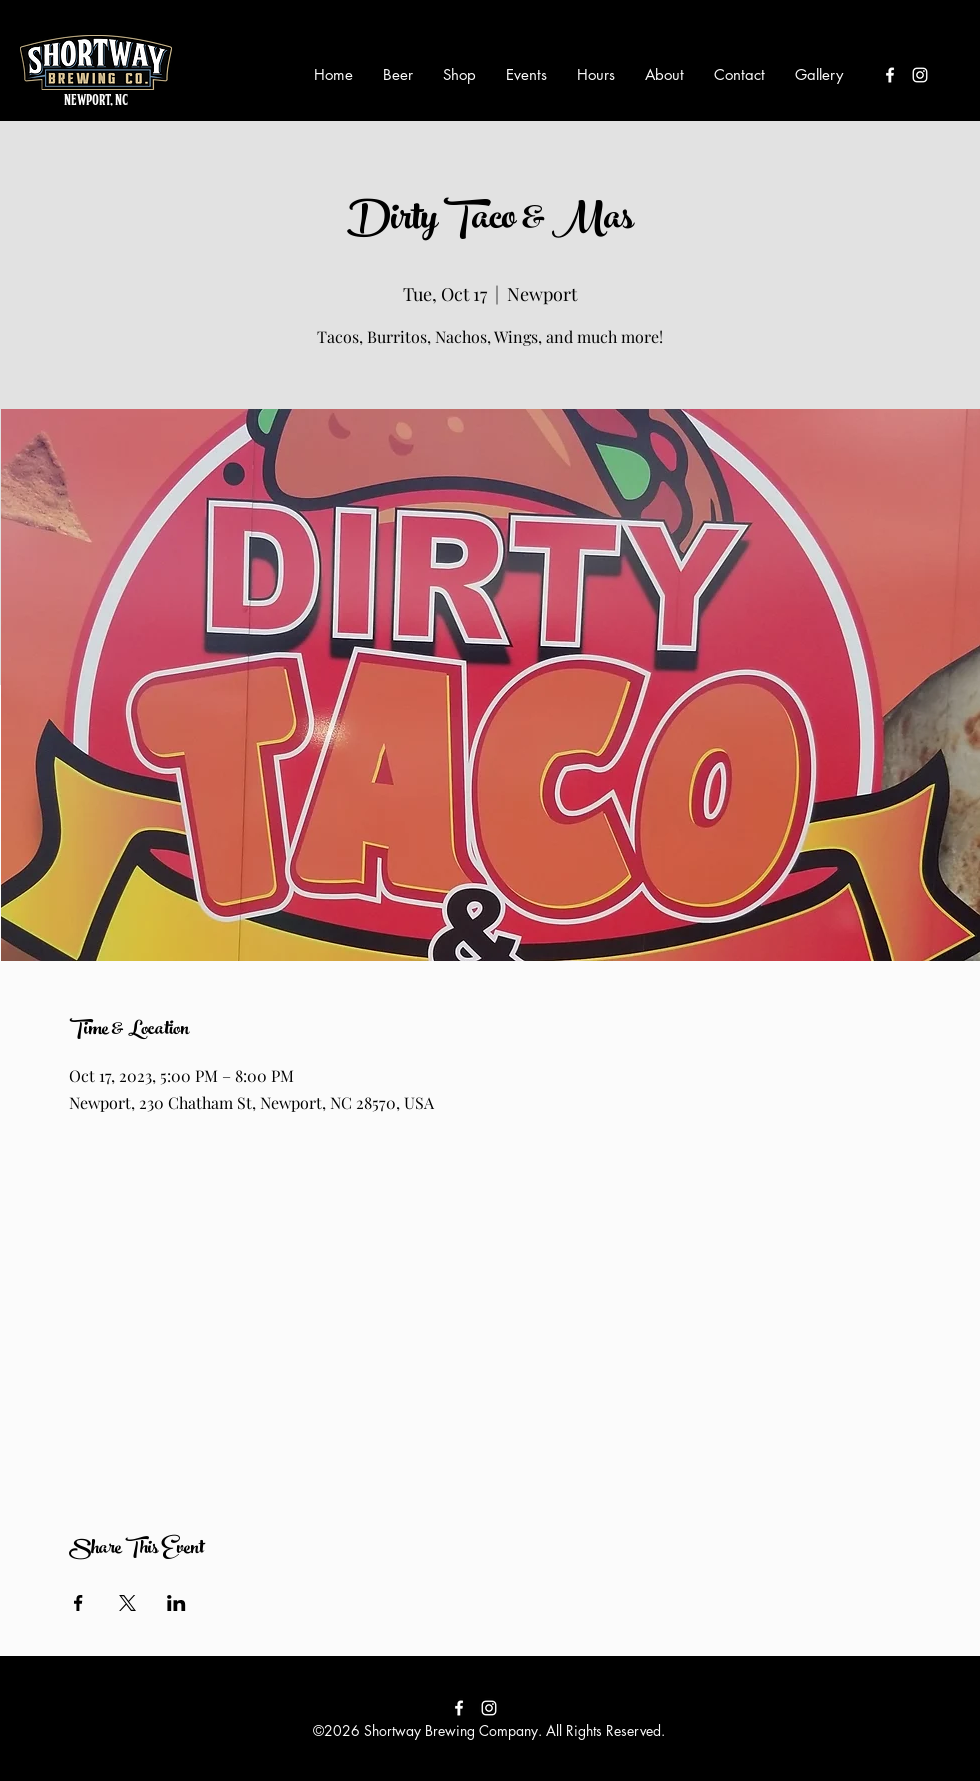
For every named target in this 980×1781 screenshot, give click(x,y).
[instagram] (920, 75)
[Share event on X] (127, 1603)
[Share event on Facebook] (78, 1603)
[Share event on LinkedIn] (176, 1603)
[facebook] (890, 75)
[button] (398, 75)
